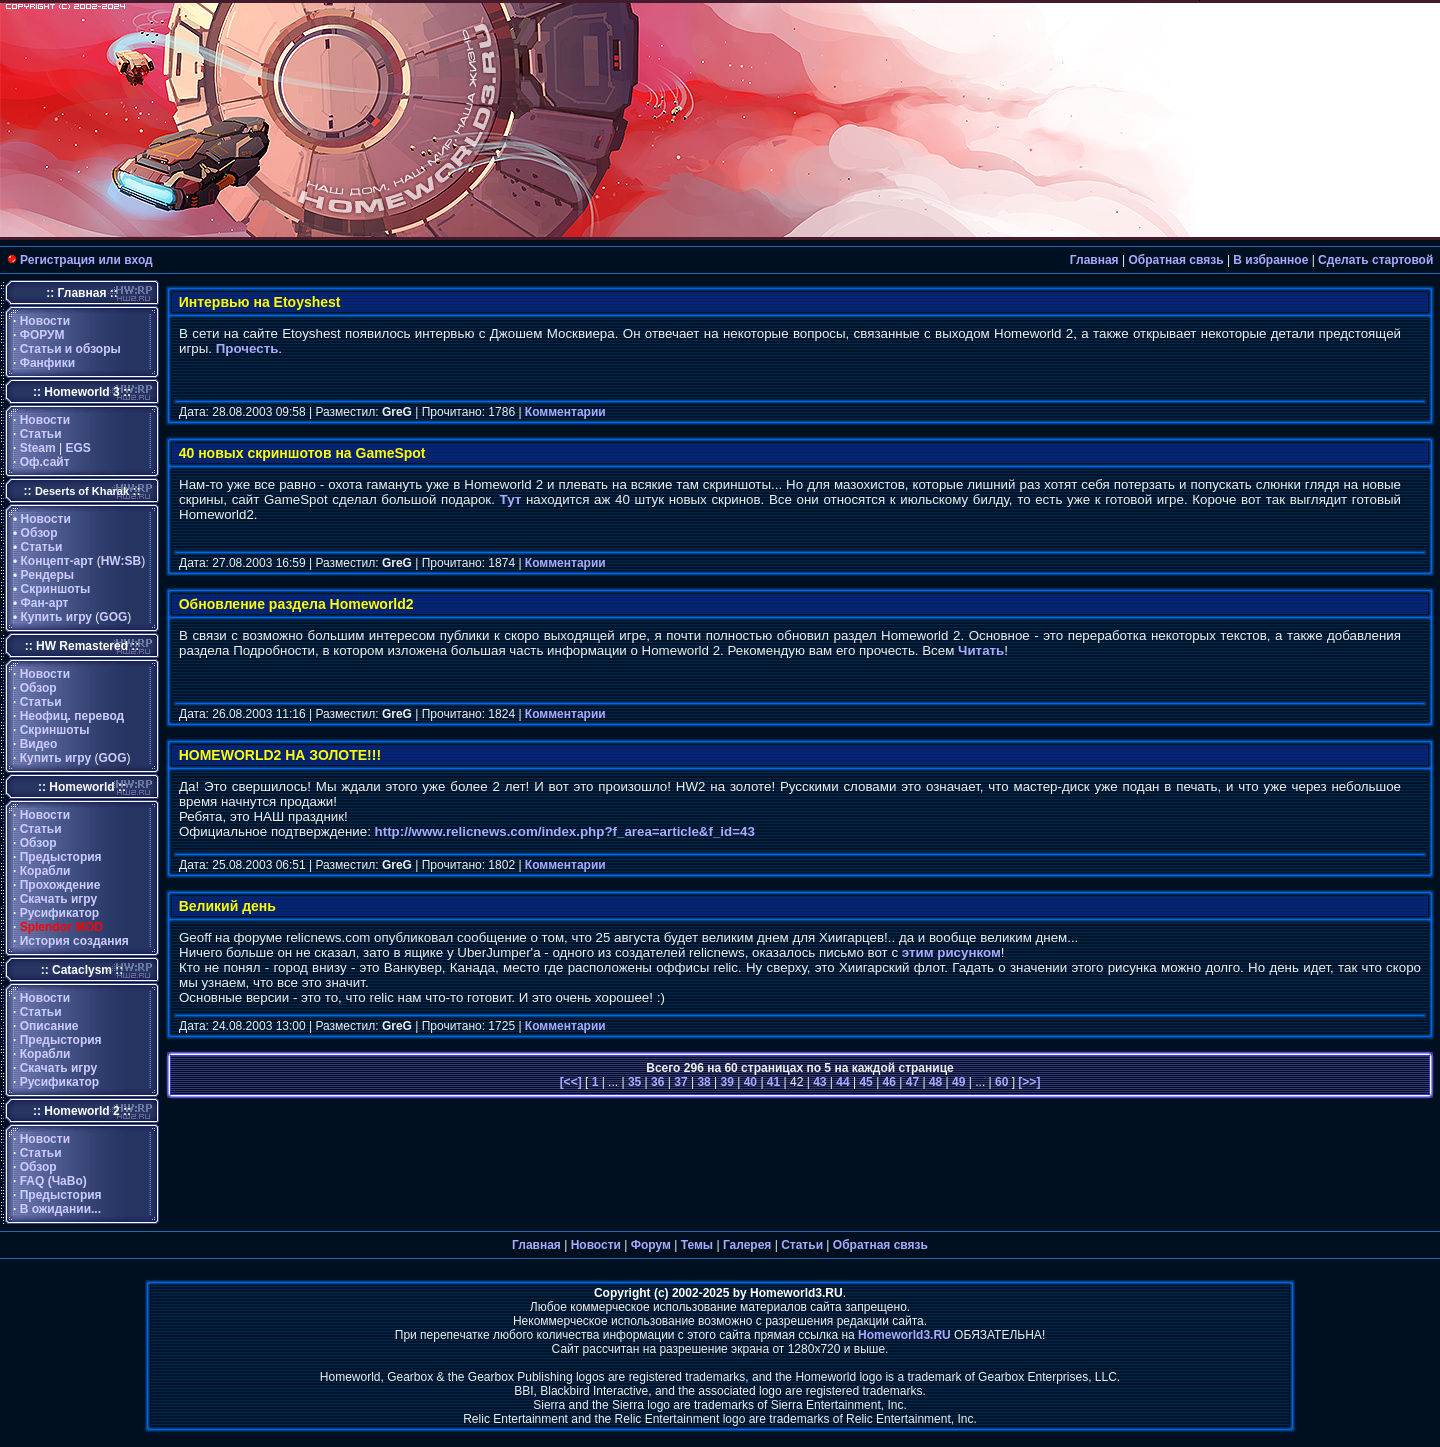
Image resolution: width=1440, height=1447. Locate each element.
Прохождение (60, 885)
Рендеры (48, 575)
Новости (45, 321)
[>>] (1027, 1082)
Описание (49, 1026)
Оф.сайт (45, 462)
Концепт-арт (57, 561)
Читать (981, 650)
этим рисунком (951, 952)
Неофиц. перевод (72, 716)
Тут (511, 499)
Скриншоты (56, 589)
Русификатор (59, 913)
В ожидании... (60, 1209)
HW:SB (121, 561)
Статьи (41, 434)
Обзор (39, 533)
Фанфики (47, 363)
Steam (38, 448)
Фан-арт (45, 603)
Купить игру (56, 617)
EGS (78, 448)
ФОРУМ (42, 335)
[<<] (572, 1082)
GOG (113, 617)
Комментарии (565, 412)
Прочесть (247, 348)
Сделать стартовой (1375, 260)
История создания (74, 941)
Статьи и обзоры (70, 349)
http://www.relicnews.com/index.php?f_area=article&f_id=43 (565, 831)
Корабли (45, 871)
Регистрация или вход (86, 260)
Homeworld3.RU (904, 1335)
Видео (39, 744)
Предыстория (61, 857)
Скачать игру (59, 899)
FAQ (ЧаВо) (53, 1181)
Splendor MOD (61, 927)
